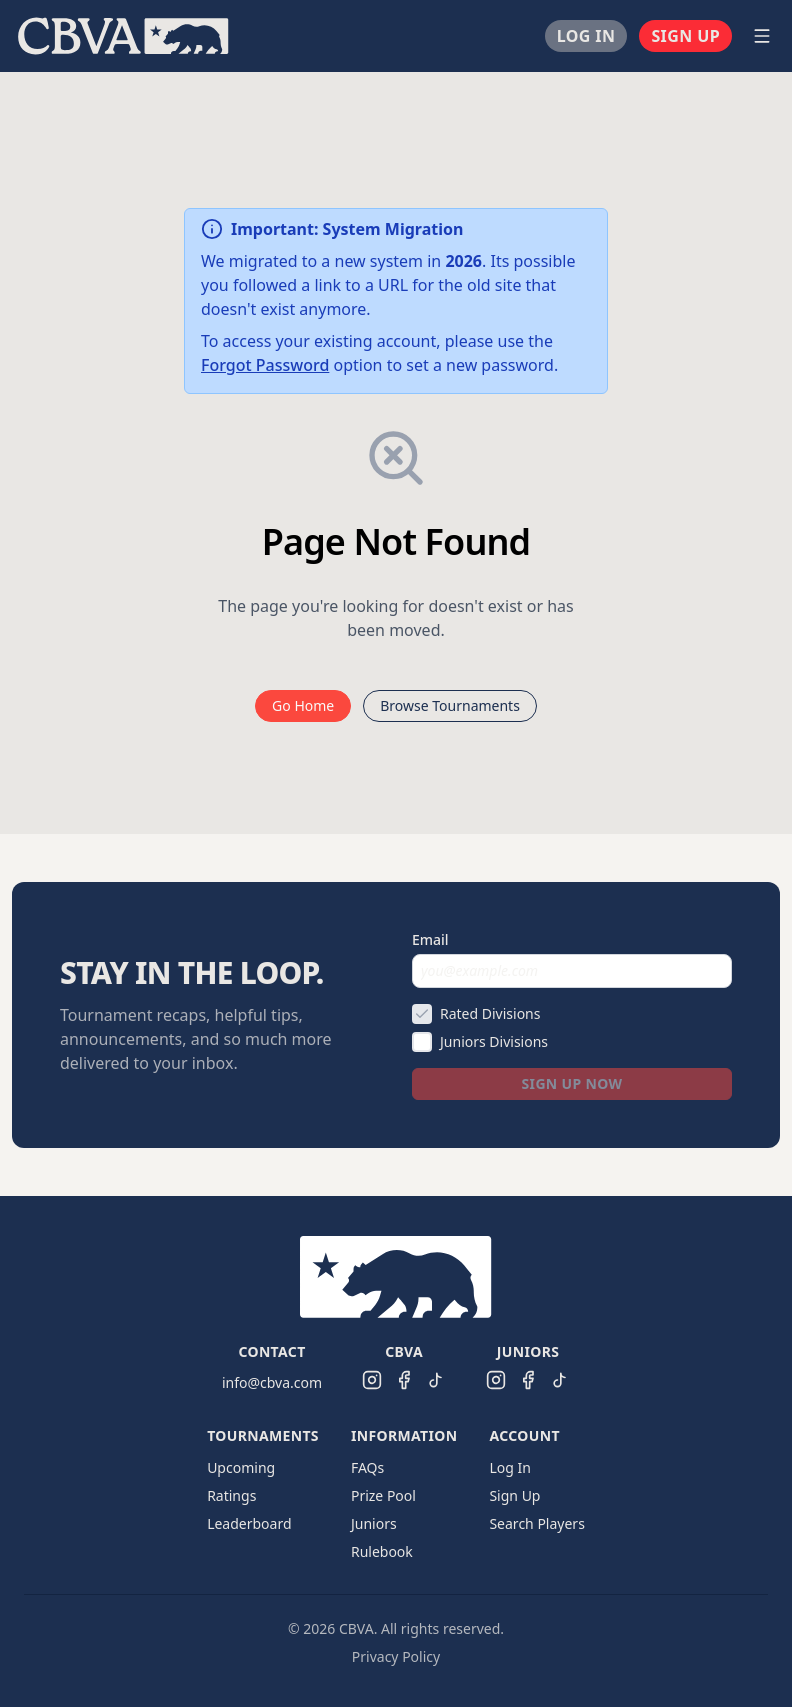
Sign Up (685, 36)
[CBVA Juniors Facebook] (528, 1380)
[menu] (372, 36)
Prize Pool (383, 1495)
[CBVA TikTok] (436, 1380)
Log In (586, 36)
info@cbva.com (272, 1382)
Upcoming (241, 1467)
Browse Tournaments (450, 705)
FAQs (367, 1467)
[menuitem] (123, 36)
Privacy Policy (396, 1656)
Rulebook (382, 1551)
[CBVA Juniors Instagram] (496, 1380)
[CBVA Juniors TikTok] (560, 1380)
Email (430, 939)
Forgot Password (265, 365)
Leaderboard (249, 1523)
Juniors (374, 1523)
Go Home (303, 705)
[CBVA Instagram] (372, 1380)
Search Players (536, 1523)
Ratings (231, 1495)
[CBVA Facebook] (404, 1380)
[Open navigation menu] (762, 36)
